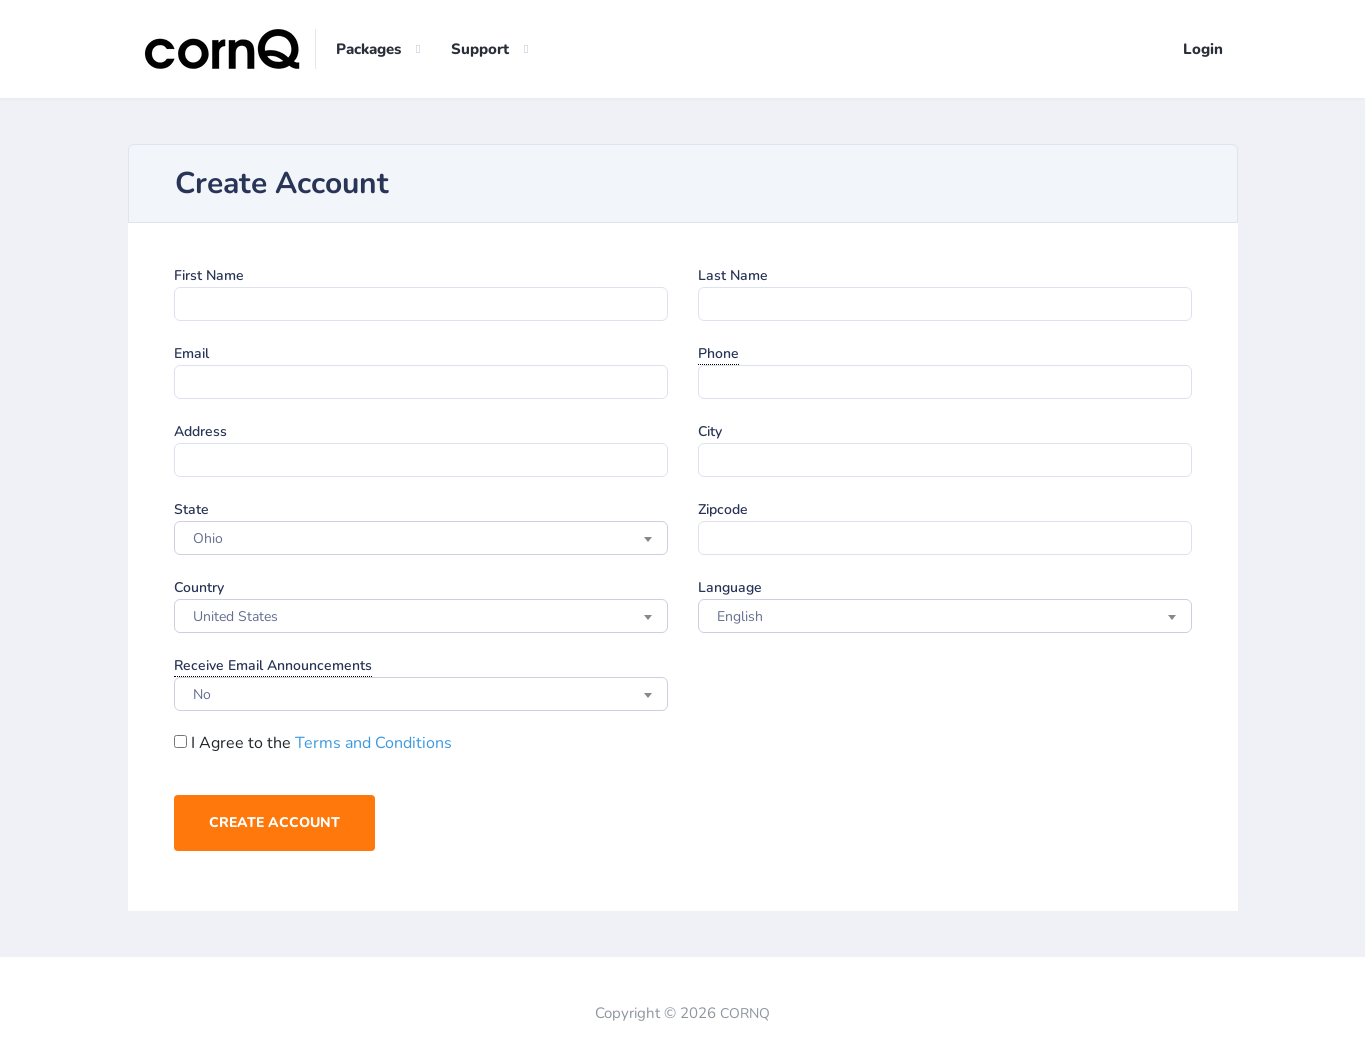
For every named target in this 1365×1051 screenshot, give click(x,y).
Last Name (733, 275)
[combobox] (421, 538)
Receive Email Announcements (273, 665)
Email (191, 353)
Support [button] (480, 49)
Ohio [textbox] (208, 538)
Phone (718, 353)
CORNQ (745, 1013)
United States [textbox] (235, 616)
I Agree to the (313, 743)
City (710, 431)
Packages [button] (368, 49)
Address (200, 431)
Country (199, 587)
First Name (209, 275)
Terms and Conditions (373, 743)
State (191, 509)
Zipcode (723, 509)
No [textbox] (202, 694)
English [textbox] (740, 616)
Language (730, 587)
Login (1203, 49)
